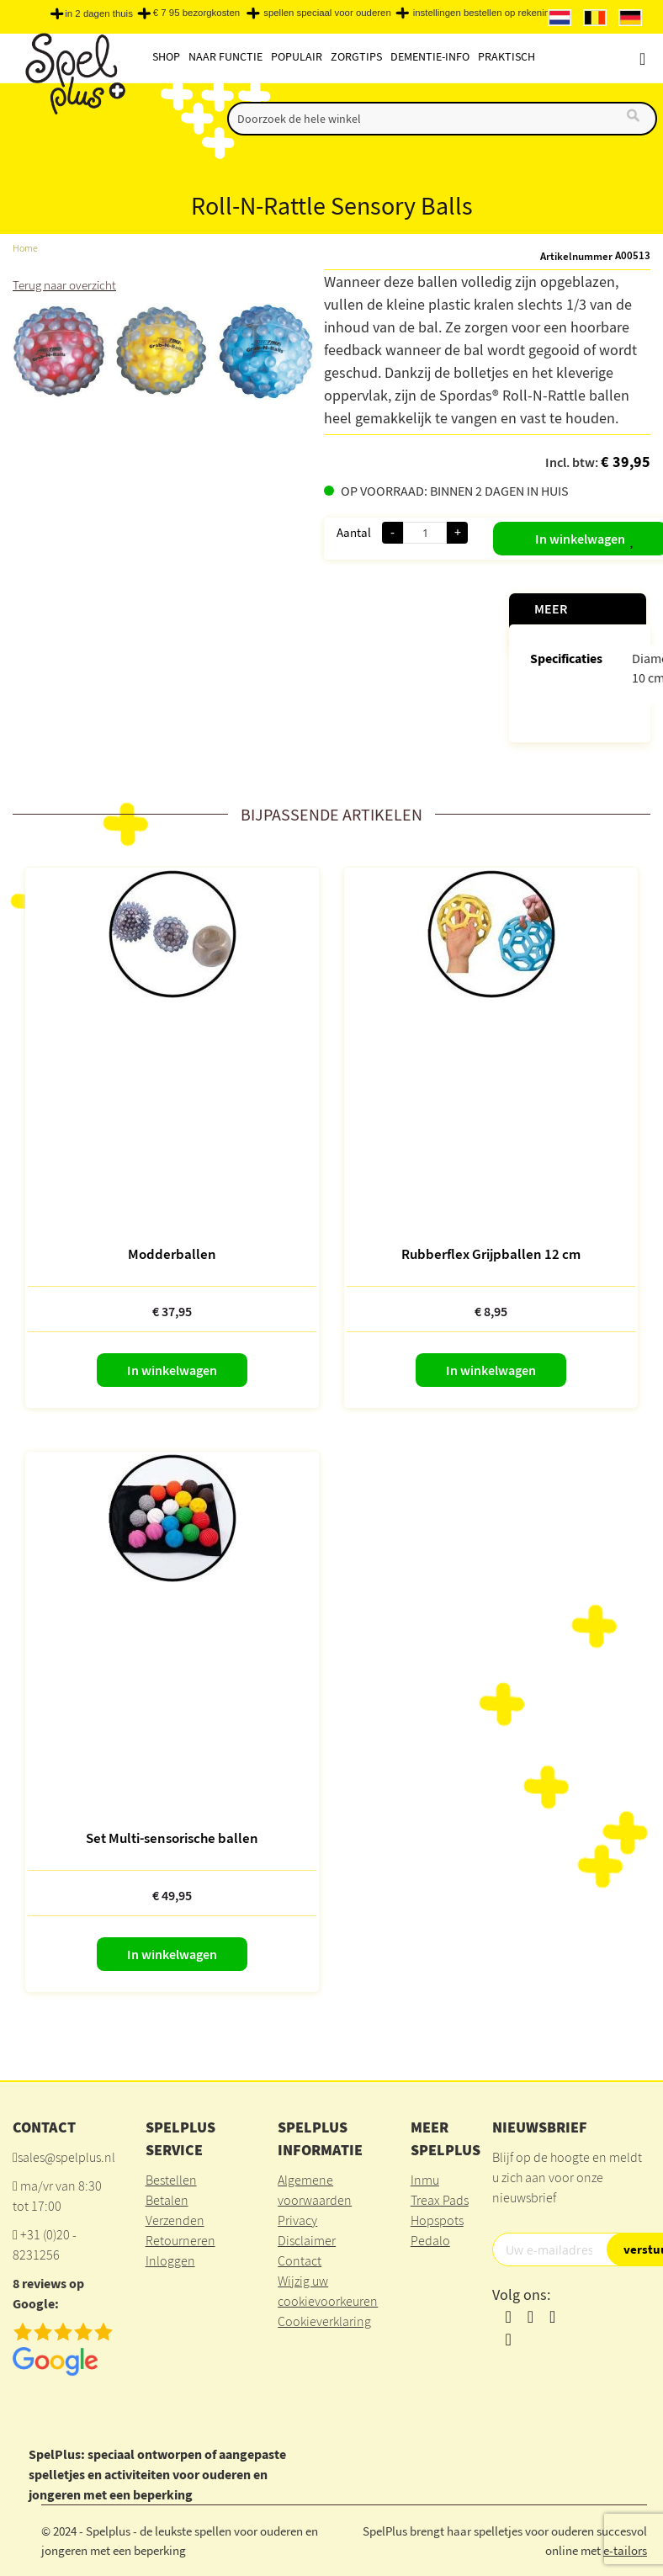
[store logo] (74, 77)
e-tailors (625, 2549)
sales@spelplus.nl (66, 2156)
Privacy (297, 2220)
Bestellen (171, 2179)
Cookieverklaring (324, 2321)
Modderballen (172, 1253)
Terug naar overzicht (68, 284)
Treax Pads (440, 2199)
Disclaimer (307, 2240)
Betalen (167, 2199)
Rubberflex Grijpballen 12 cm (491, 1253)
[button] (618, 535)
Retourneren (180, 2240)
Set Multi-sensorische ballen (172, 1837)
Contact (299, 2260)
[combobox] (442, 118)
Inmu (425, 2179)
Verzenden (175, 2220)
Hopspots (437, 2220)
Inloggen (170, 2260)
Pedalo (430, 2240)
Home (26, 248)
